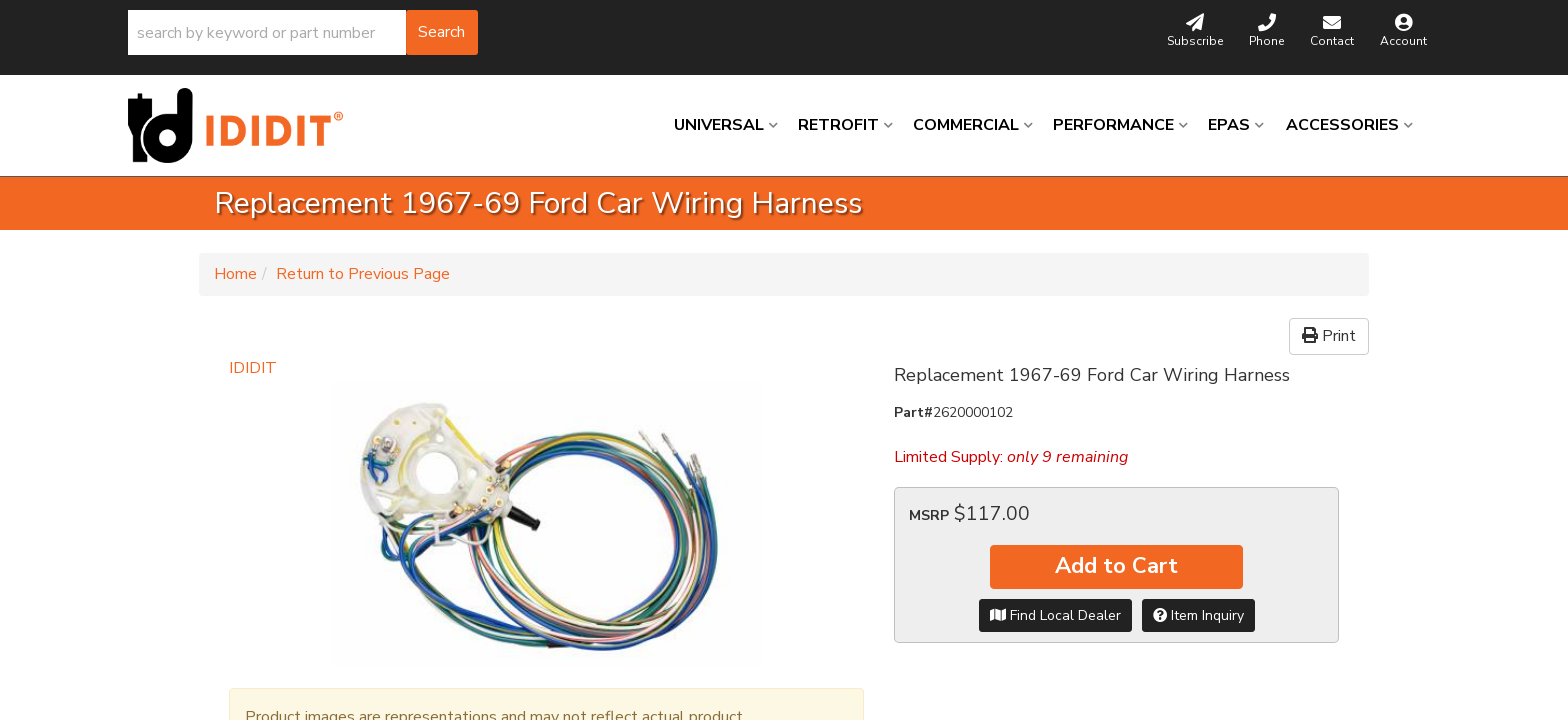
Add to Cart (1116, 566)
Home (235, 274)
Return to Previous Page (363, 274)
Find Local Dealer (1055, 615)
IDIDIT (253, 368)
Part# (913, 412)
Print (1329, 336)
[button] (303, 32)
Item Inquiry (1198, 615)
